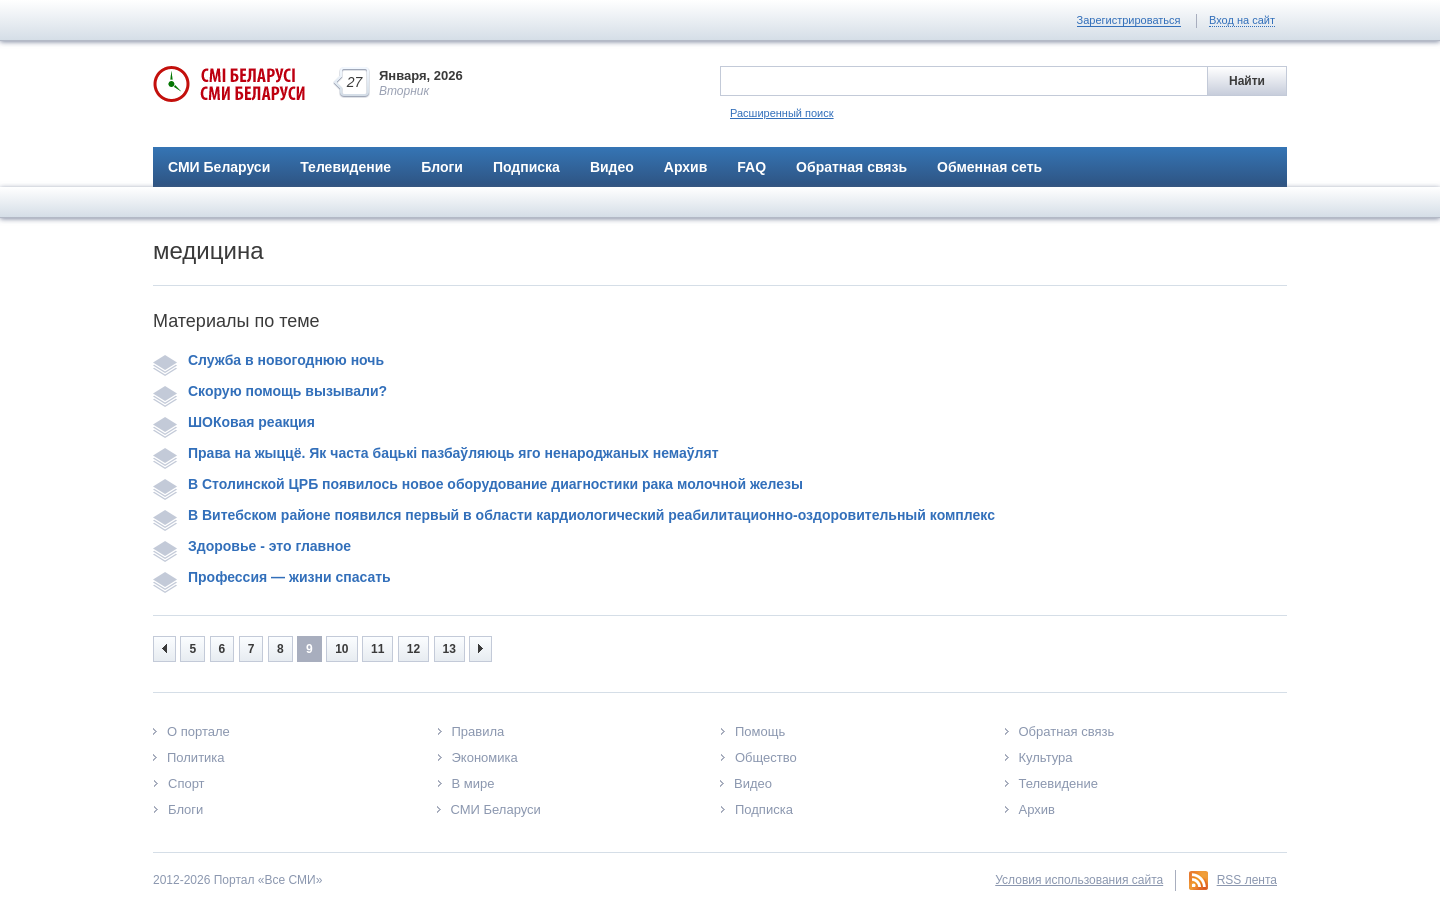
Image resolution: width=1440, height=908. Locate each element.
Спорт (186, 783)
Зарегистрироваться (1129, 20)
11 (377, 649)
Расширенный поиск (782, 113)
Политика (196, 757)
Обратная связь (851, 167)
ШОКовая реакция (234, 422)
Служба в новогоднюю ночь (268, 360)
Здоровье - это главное (252, 546)
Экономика (485, 757)
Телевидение (345, 167)
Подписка (526, 167)
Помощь (760, 731)
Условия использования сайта (1079, 880)
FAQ (751, 167)
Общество (766, 757)
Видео (612, 167)
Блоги (442, 167)
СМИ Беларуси (219, 167)
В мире (473, 783)
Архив (685, 167)
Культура (1046, 757)
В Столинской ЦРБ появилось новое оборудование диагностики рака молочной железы (478, 484)
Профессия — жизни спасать (272, 577)
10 (341, 649)
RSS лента (1247, 880)
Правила (478, 731)
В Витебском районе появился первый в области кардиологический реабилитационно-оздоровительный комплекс (574, 515)
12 (413, 649)
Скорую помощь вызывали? (270, 391)
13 (449, 649)
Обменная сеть (989, 167)
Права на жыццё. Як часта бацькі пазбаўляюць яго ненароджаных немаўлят (436, 453)
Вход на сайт (1242, 20)
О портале (198, 731)
